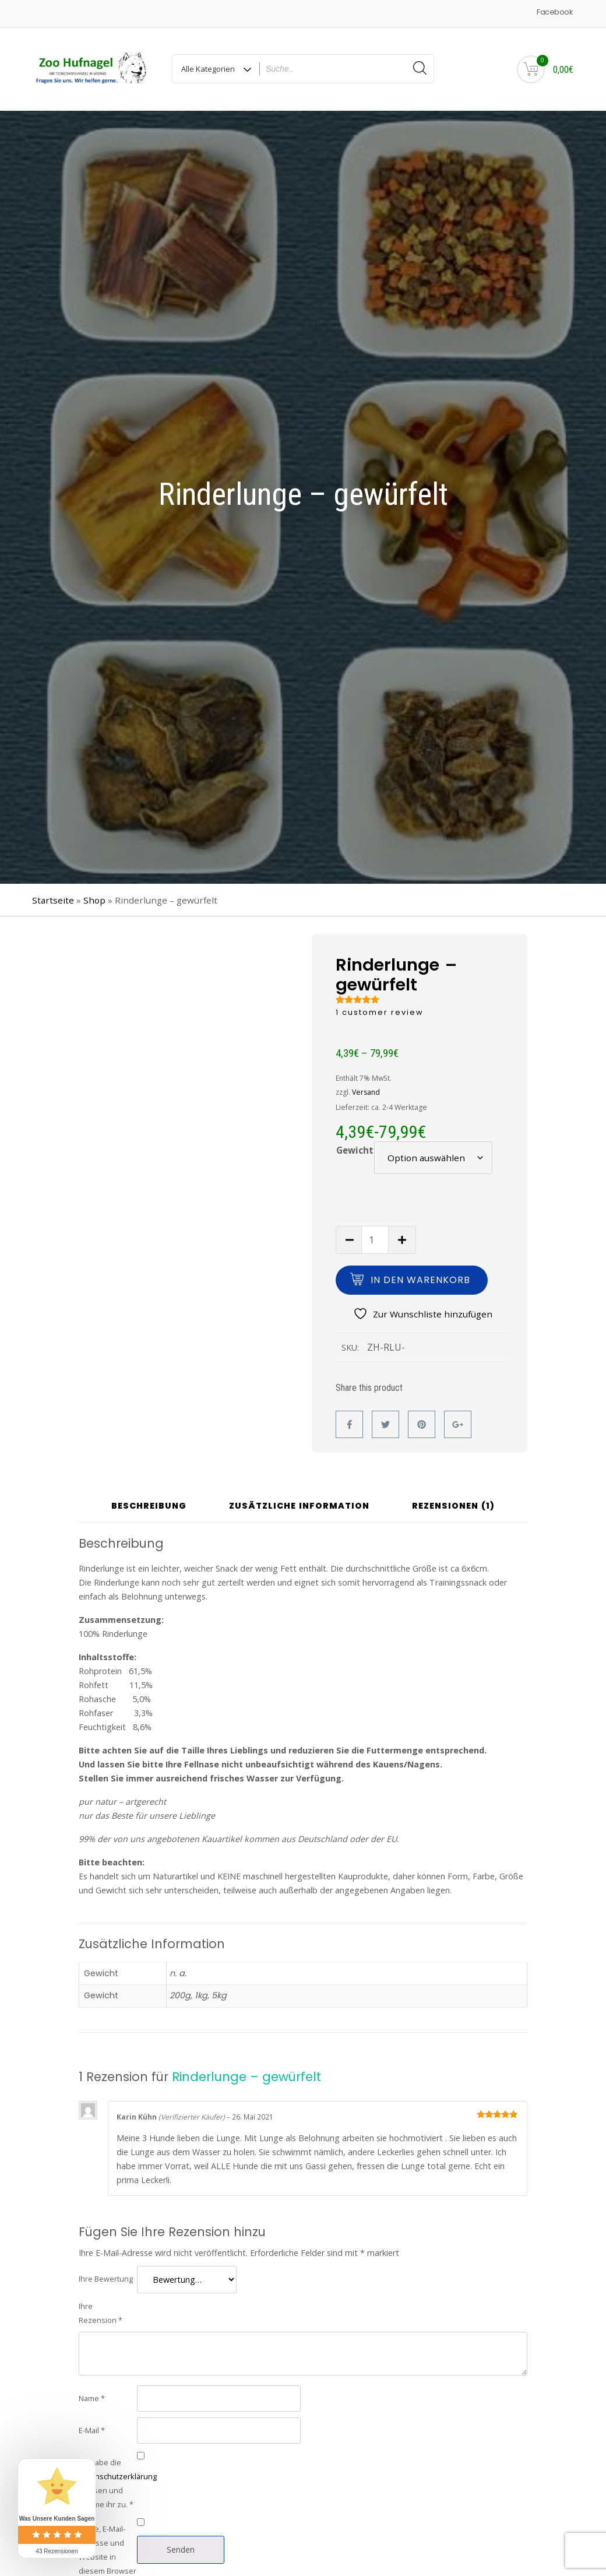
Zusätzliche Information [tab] (299, 1507)
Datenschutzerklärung (118, 2476)
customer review (380, 1012)
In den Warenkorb (420, 1280)
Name (92, 2398)
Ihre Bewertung (106, 2278)
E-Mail (92, 2430)
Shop (94, 900)
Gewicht (355, 1150)
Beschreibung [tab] (148, 1507)
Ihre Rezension (100, 2313)
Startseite (53, 900)
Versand (366, 1092)
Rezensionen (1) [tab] (453, 1507)
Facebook (554, 12)
